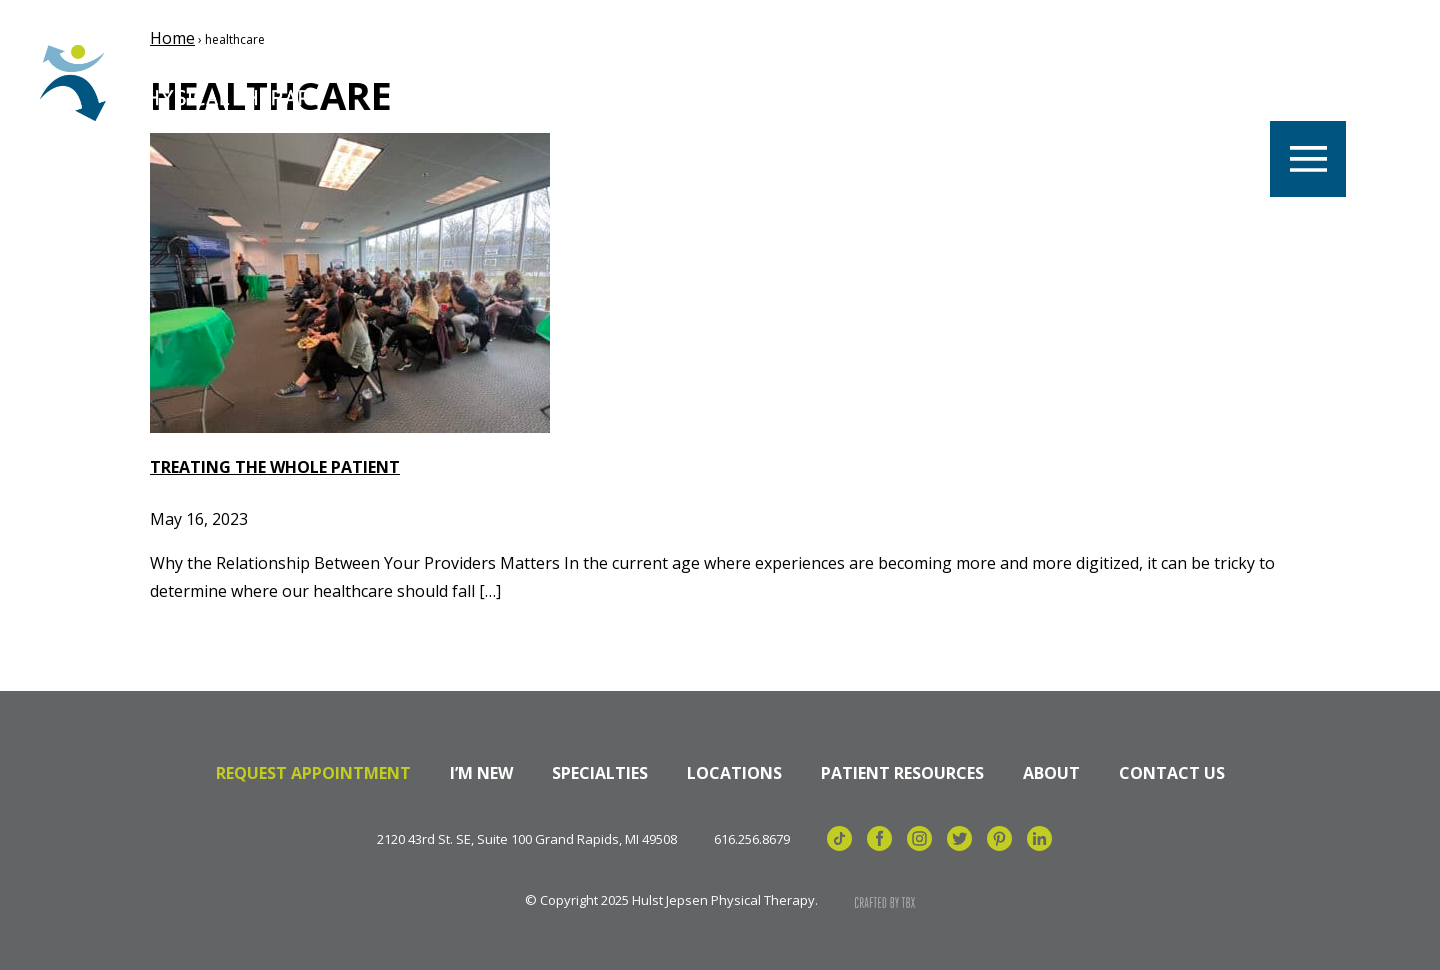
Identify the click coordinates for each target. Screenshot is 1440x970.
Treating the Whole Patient (275, 467)
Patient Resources (902, 773)
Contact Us (1172, 773)
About (1051, 773)
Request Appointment (313, 773)
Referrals (1066, 82)
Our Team (769, 82)
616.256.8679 (752, 839)
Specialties (916, 82)
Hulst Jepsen (189, 83)
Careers (488, 82)
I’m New (481, 773)
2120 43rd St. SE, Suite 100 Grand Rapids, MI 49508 (527, 839)
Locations (623, 82)
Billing (1196, 82)
